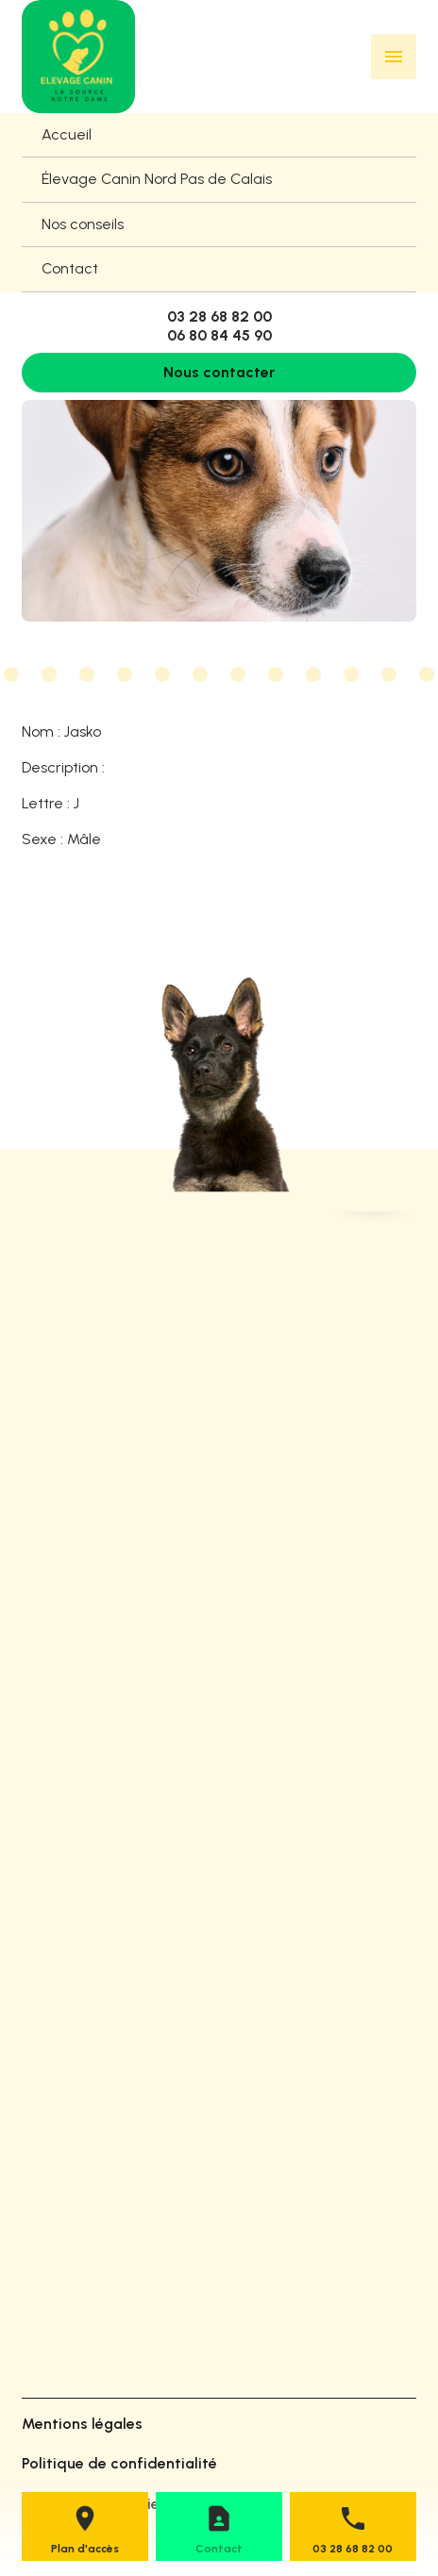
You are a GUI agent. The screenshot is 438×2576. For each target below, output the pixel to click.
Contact (70, 268)
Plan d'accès (85, 2548)
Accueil (67, 134)
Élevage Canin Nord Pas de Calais (157, 179)
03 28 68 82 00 (219, 316)
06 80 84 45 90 (219, 335)
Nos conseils (83, 224)
